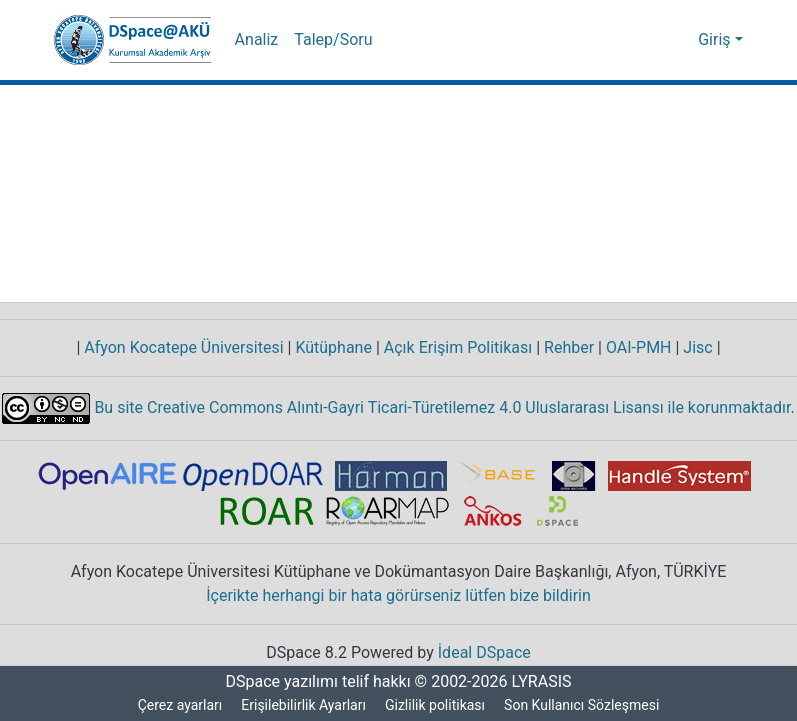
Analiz (256, 40)
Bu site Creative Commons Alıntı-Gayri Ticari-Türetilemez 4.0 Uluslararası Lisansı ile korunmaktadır (441, 407)
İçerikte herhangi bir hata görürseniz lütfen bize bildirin (398, 596)
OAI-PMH (640, 348)
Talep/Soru (330, 40)
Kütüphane (334, 348)
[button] (132, 40)
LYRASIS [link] (544, 682)
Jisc (700, 348)
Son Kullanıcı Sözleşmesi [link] (585, 705)
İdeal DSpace (486, 653)
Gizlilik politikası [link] (438, 705)
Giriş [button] (718, 40)
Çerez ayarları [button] (177, 705)
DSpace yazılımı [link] (276, 682)
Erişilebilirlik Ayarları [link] (304, 705)
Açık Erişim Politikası (455, 348)
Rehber (565, 348)
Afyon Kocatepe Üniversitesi (184, 348)
